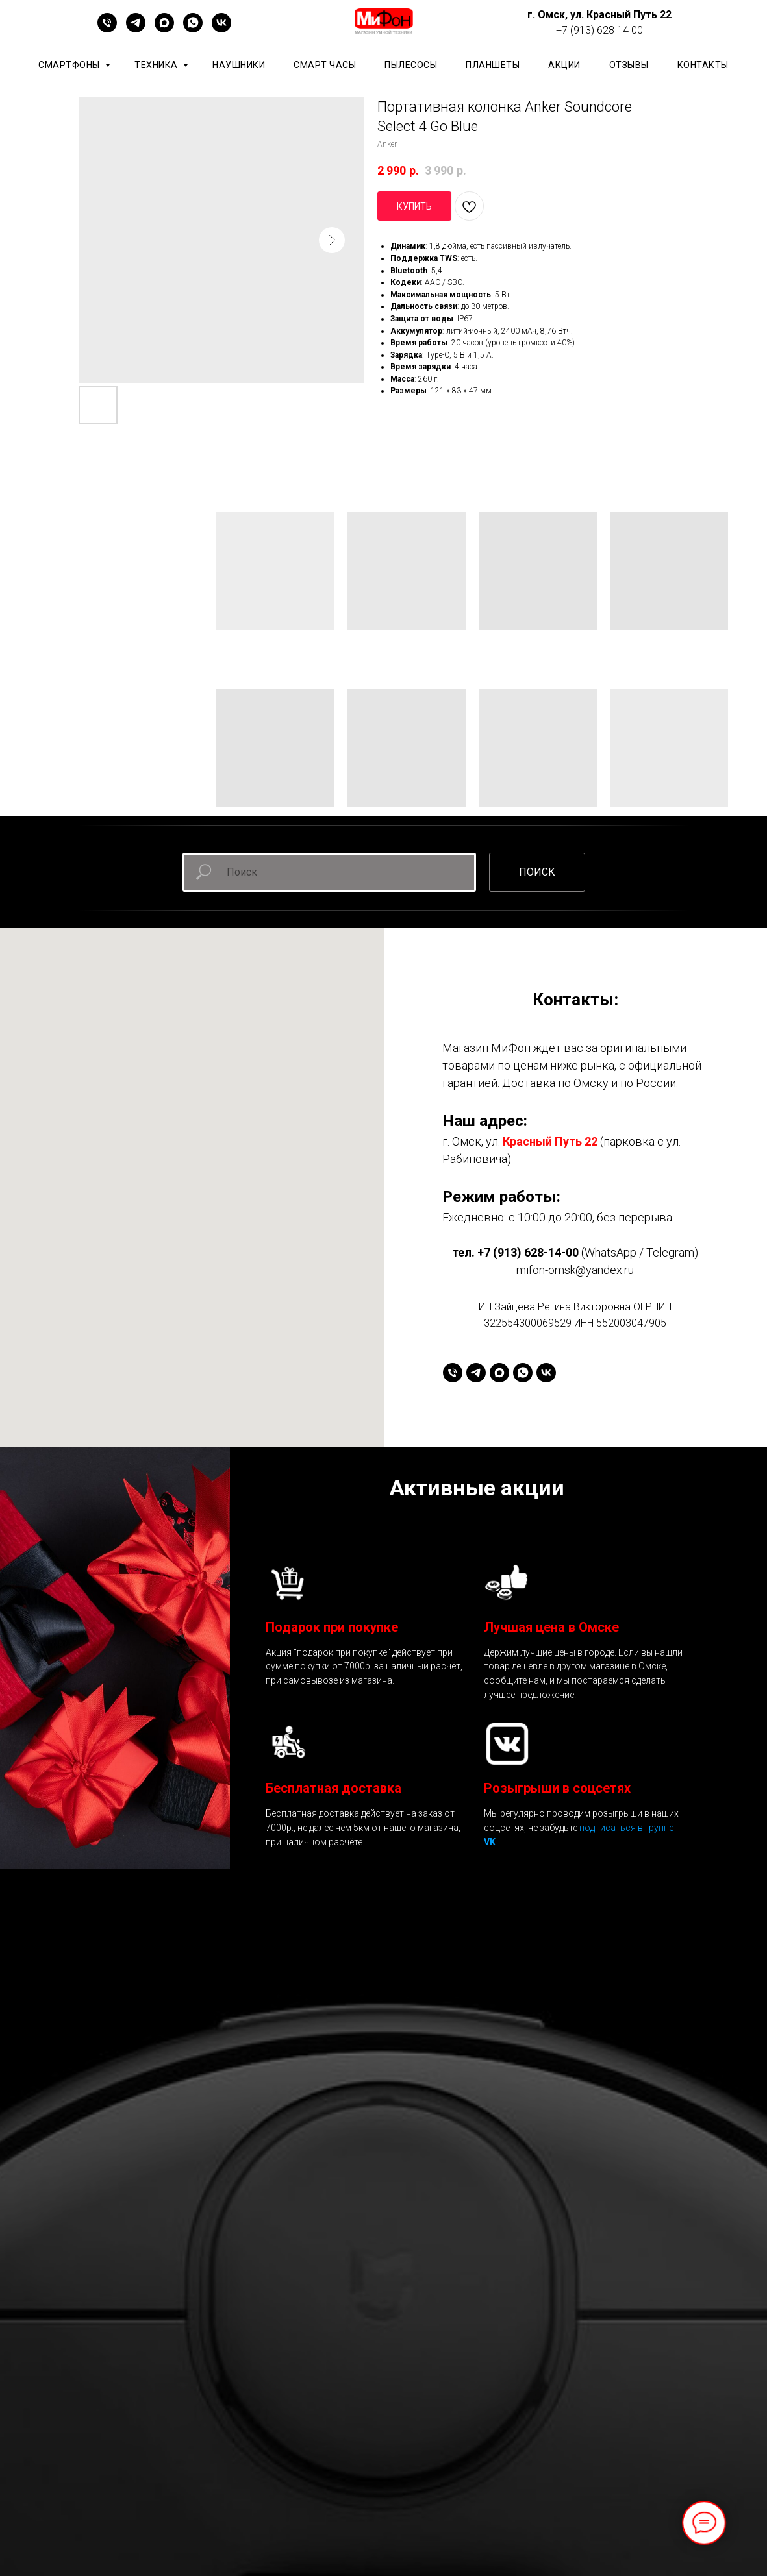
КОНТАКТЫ (703, 65)
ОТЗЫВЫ (629, 65)
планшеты (493, 65)
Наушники (238, 65)
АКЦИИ (564, 65)
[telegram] (135, 28)
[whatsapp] (193, 28)
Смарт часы (325, 65)
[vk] (221, 28)
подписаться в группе (626, 1827)
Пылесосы (410, 65)
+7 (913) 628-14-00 (528, 1252)
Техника (157, 65)
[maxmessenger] (164, 28)
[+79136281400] (107, 28)
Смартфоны (70, 65)
